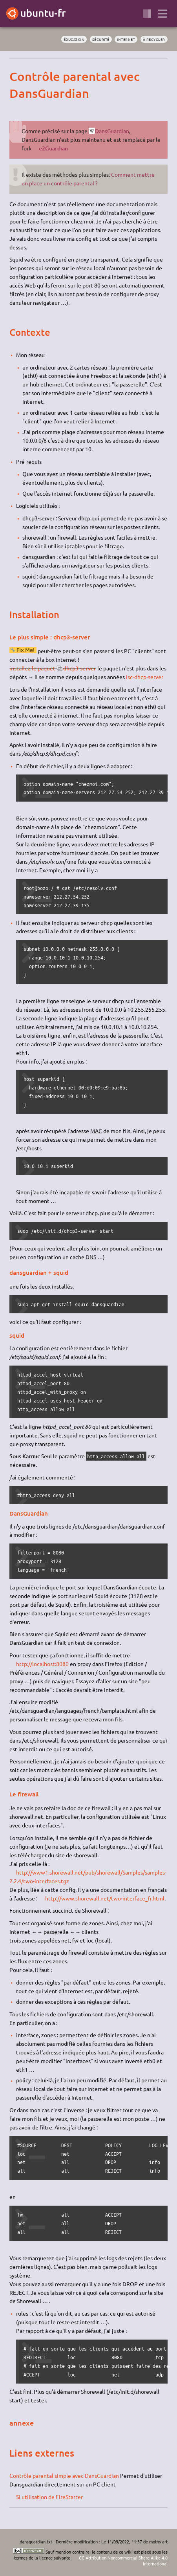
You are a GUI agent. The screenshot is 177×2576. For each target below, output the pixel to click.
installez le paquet (32, 668)
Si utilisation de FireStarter (49, 2496)
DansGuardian (112, 130)
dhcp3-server (79, 668)
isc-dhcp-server (144, 676)
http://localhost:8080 (42, 1663)
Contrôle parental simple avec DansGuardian (64, 2475)
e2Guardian (53, 148)
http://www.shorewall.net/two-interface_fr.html (104, 1898)
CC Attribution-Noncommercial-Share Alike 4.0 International (123, 2560)
